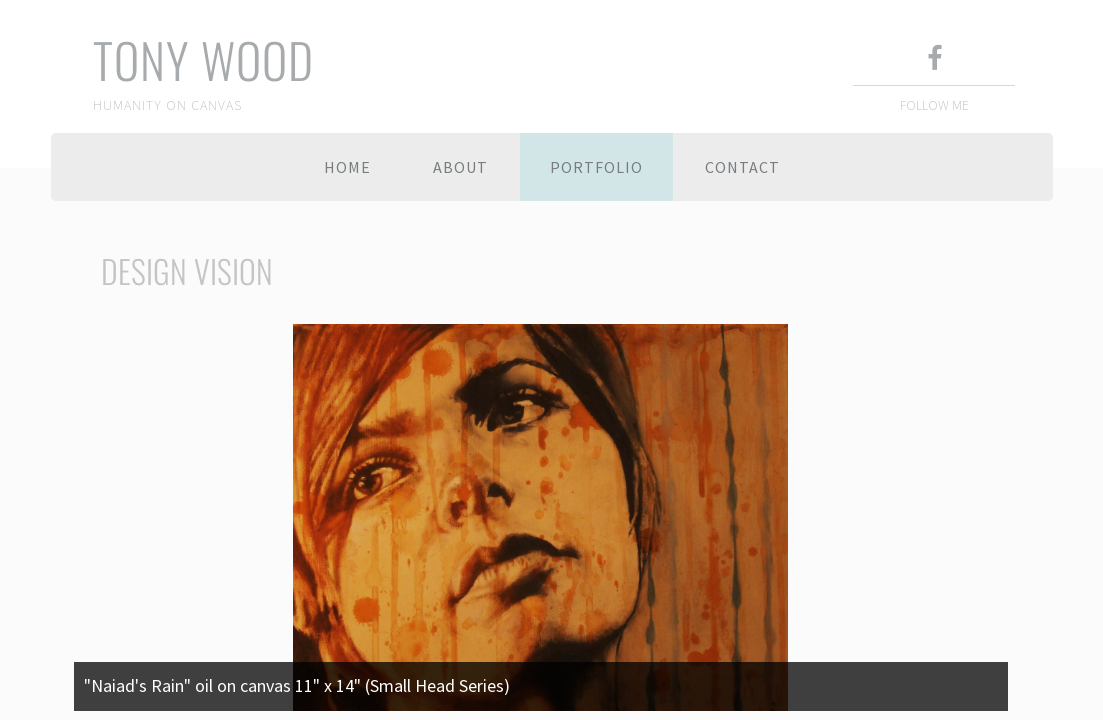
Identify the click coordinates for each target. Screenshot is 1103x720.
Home (347, 167)
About (460, 167)
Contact (742, 167)
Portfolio (596, 167)
